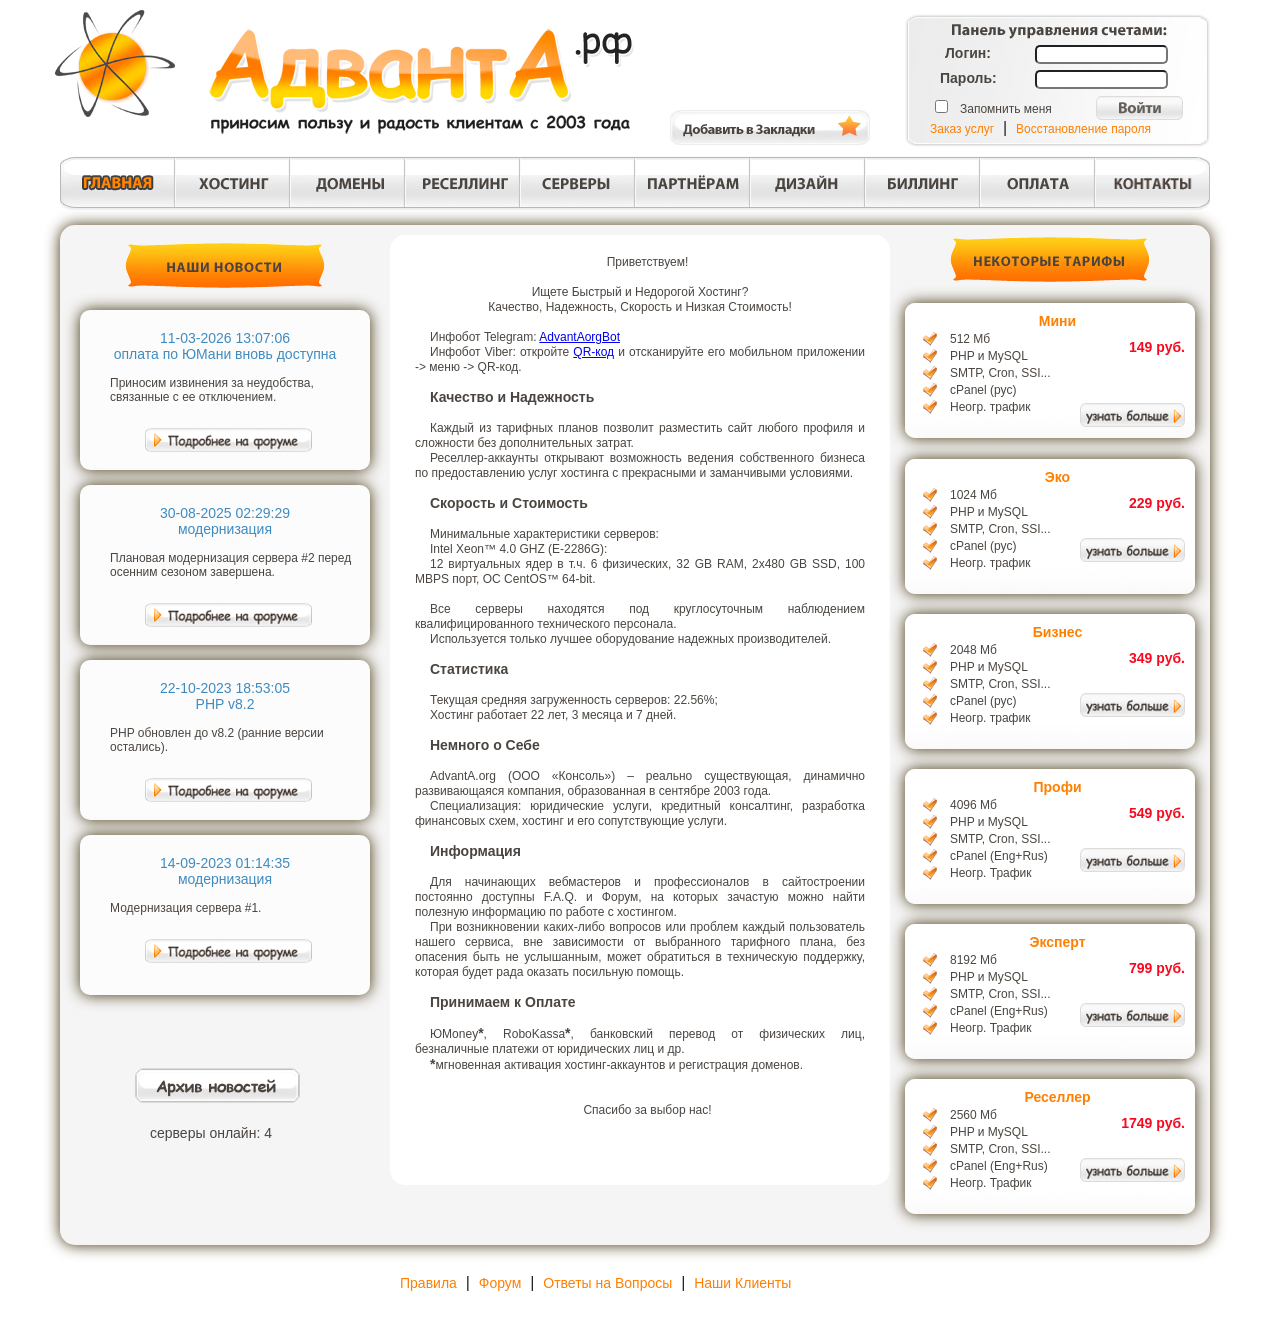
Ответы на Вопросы (607, 1283)
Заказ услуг (962, 129)
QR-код (593, 352)
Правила (428, 1283)
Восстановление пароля (1083, 129)
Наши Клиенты (742, 1283)
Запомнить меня (1006, 109)
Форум (500, 1283)
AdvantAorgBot (579, 337)
